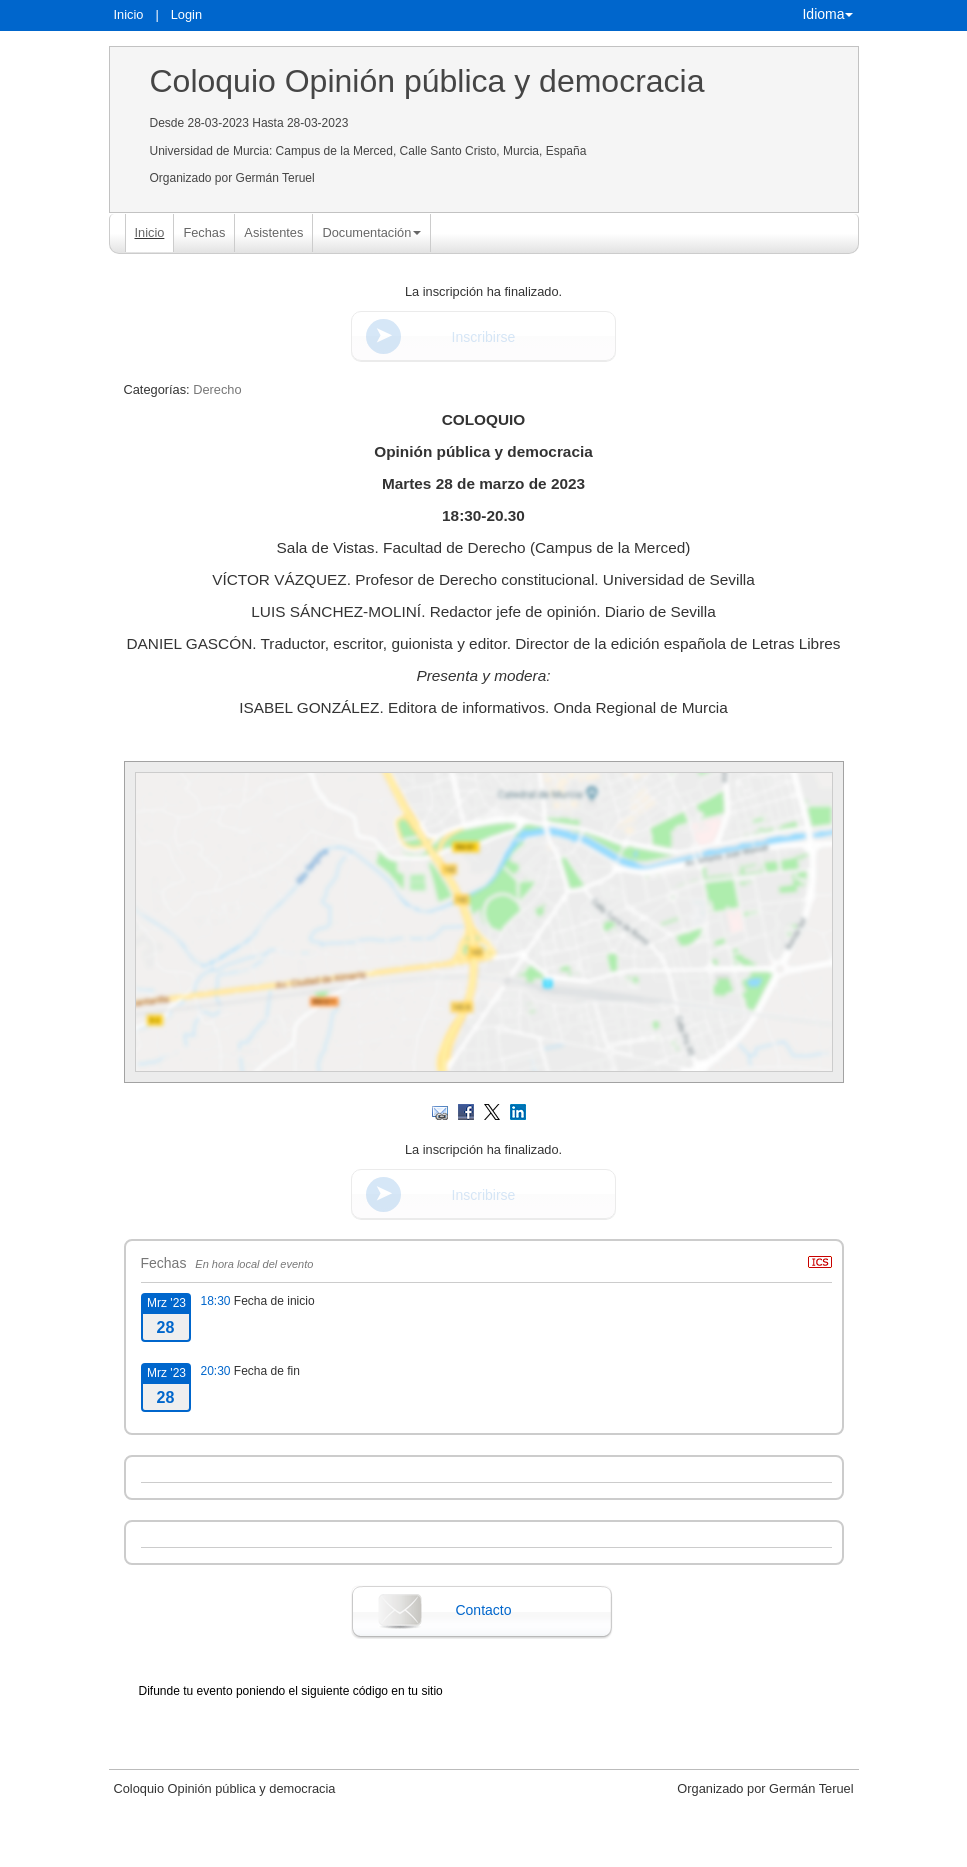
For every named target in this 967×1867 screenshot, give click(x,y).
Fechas (204, 232)
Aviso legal (274, 1849)
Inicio (129, 14)
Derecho (217, 389)
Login (186, 14)
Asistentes (273, 232)
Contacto (483, 1610)
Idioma (827, 14)
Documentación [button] (371, 232)
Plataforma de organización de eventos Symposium (493, 1849)
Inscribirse (484, 337)
